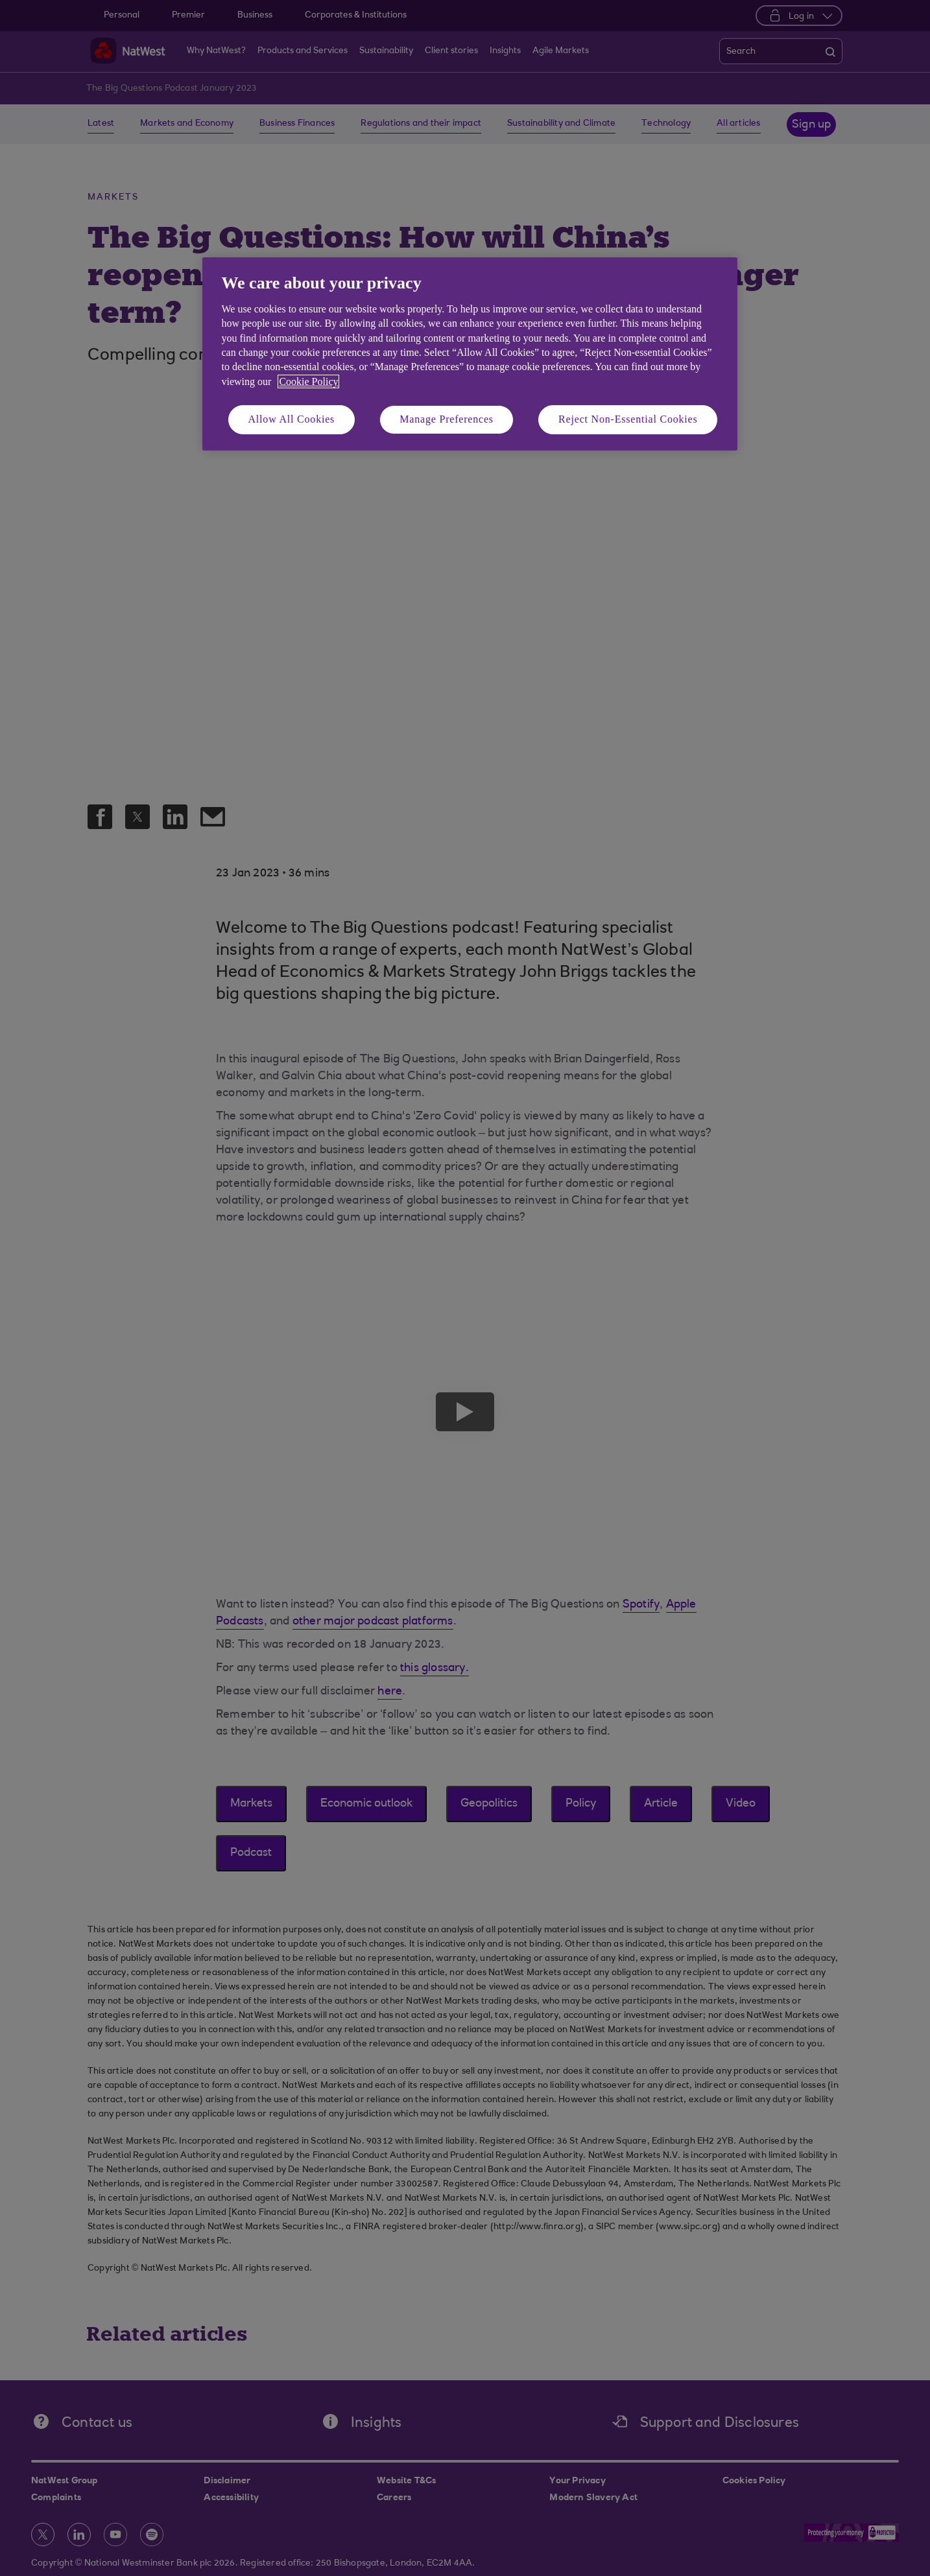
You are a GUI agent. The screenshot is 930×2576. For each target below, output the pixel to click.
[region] (469, 353)
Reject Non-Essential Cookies (627, 419)
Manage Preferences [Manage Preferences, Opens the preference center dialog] (446, 419)
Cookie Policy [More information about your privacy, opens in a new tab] (308, 381)
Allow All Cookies (291, 419)
